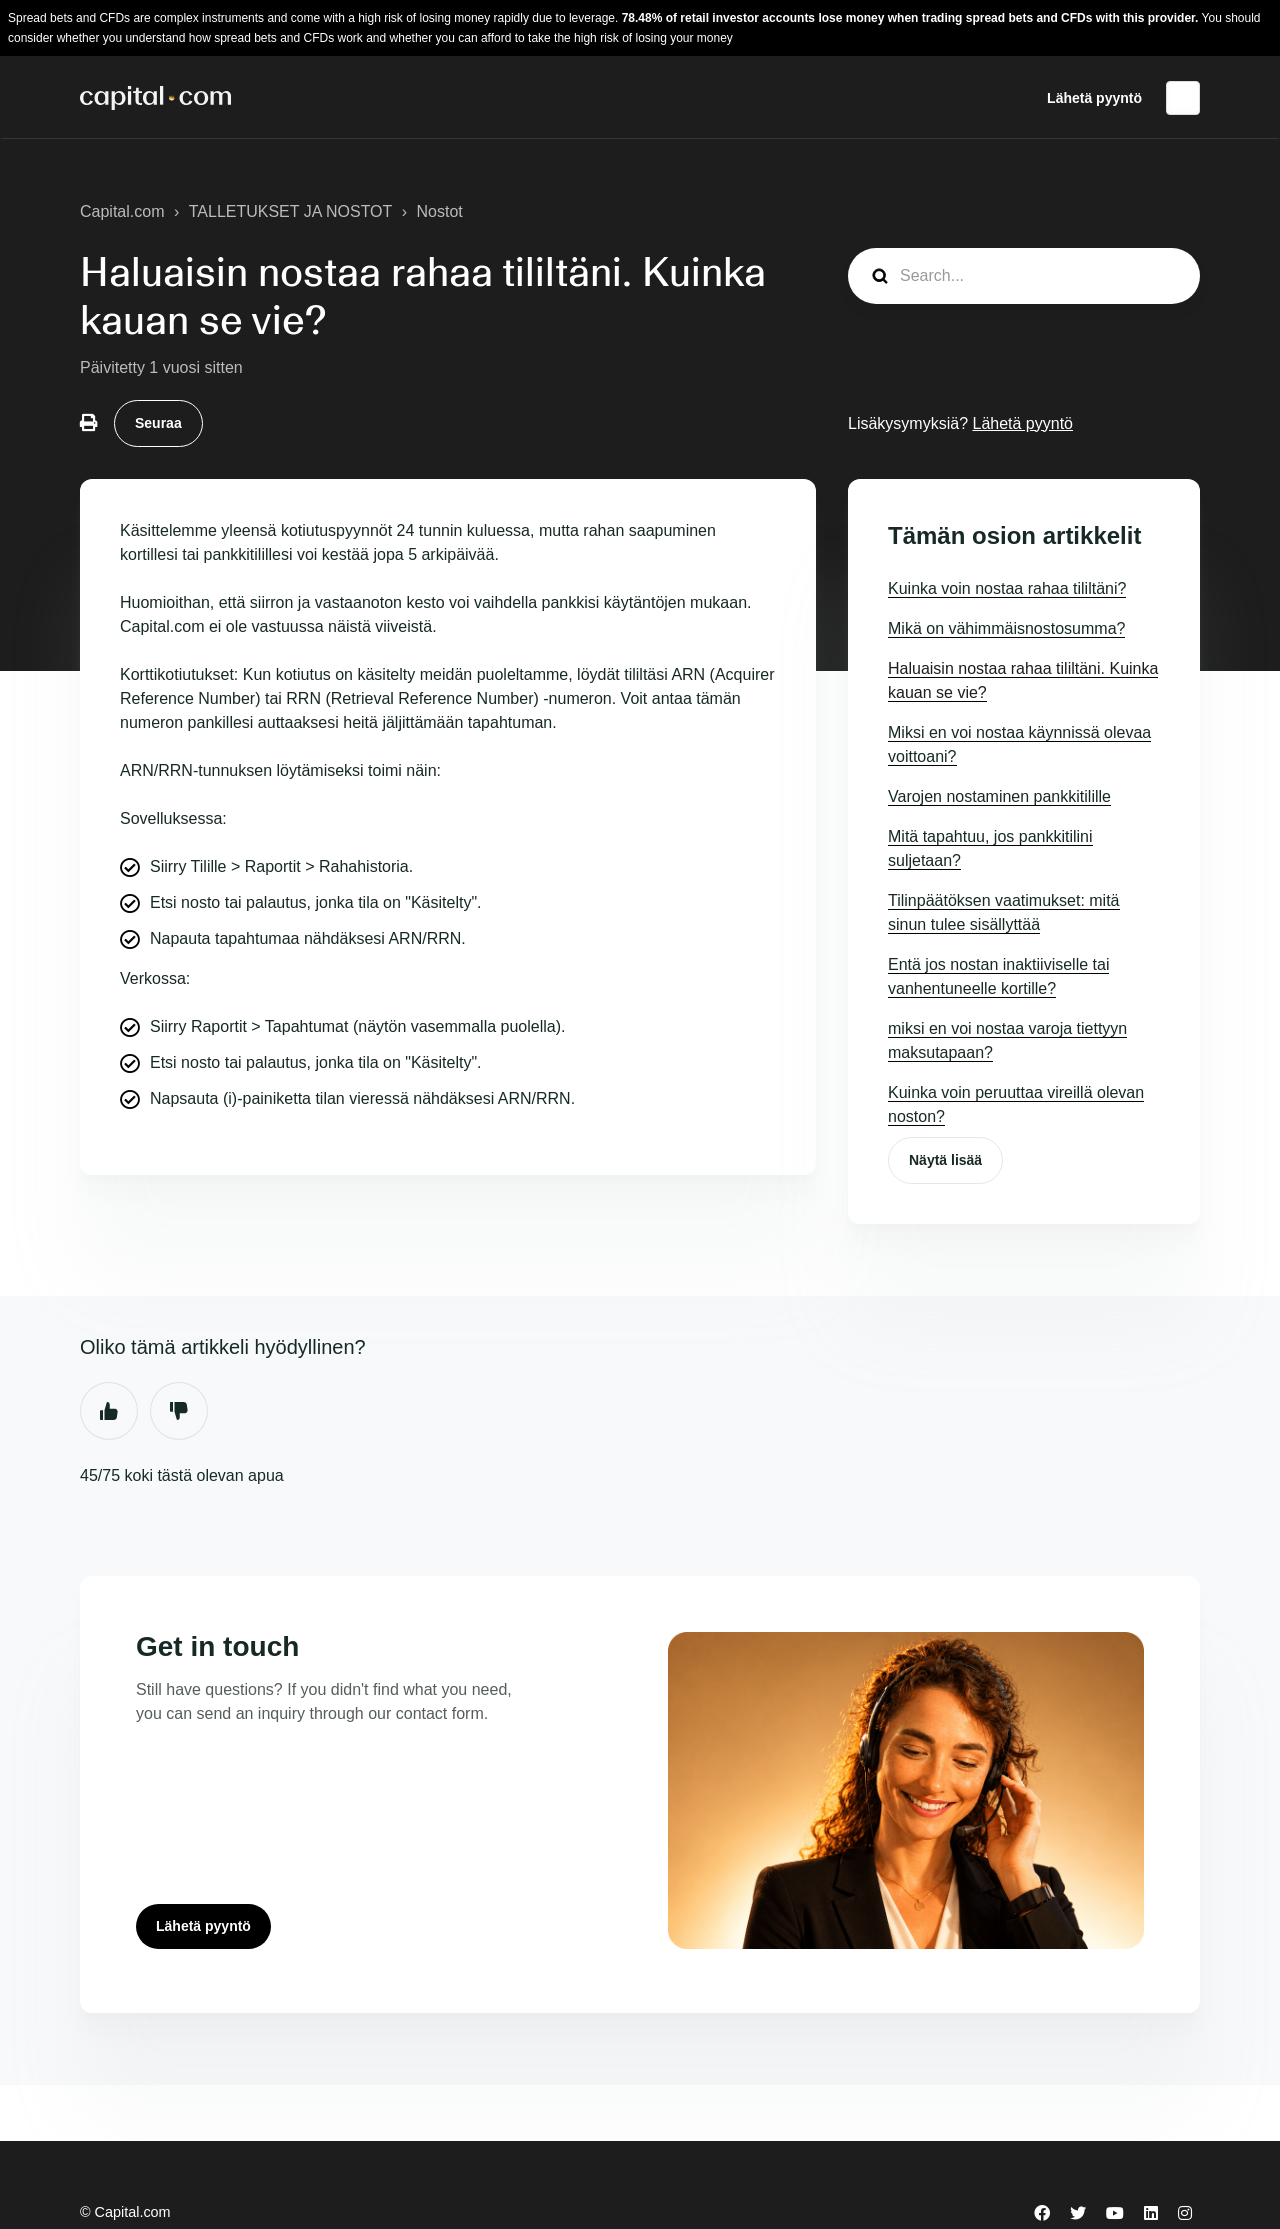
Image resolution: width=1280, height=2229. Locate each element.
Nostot (440, 211)
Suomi (1183, 98)
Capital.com (122, 211)
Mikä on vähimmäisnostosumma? (1006, 628)
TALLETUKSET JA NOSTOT (291, 211)
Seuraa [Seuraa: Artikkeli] (158, 423)
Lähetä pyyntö (1094, 98)
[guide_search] (1024, 276)
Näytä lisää (945, 1160)
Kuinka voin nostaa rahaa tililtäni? (1007, 588)
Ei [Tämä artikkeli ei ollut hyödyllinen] (179, 1411)
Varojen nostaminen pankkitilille (999, 796)
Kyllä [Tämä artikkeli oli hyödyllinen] (109, 1411)
